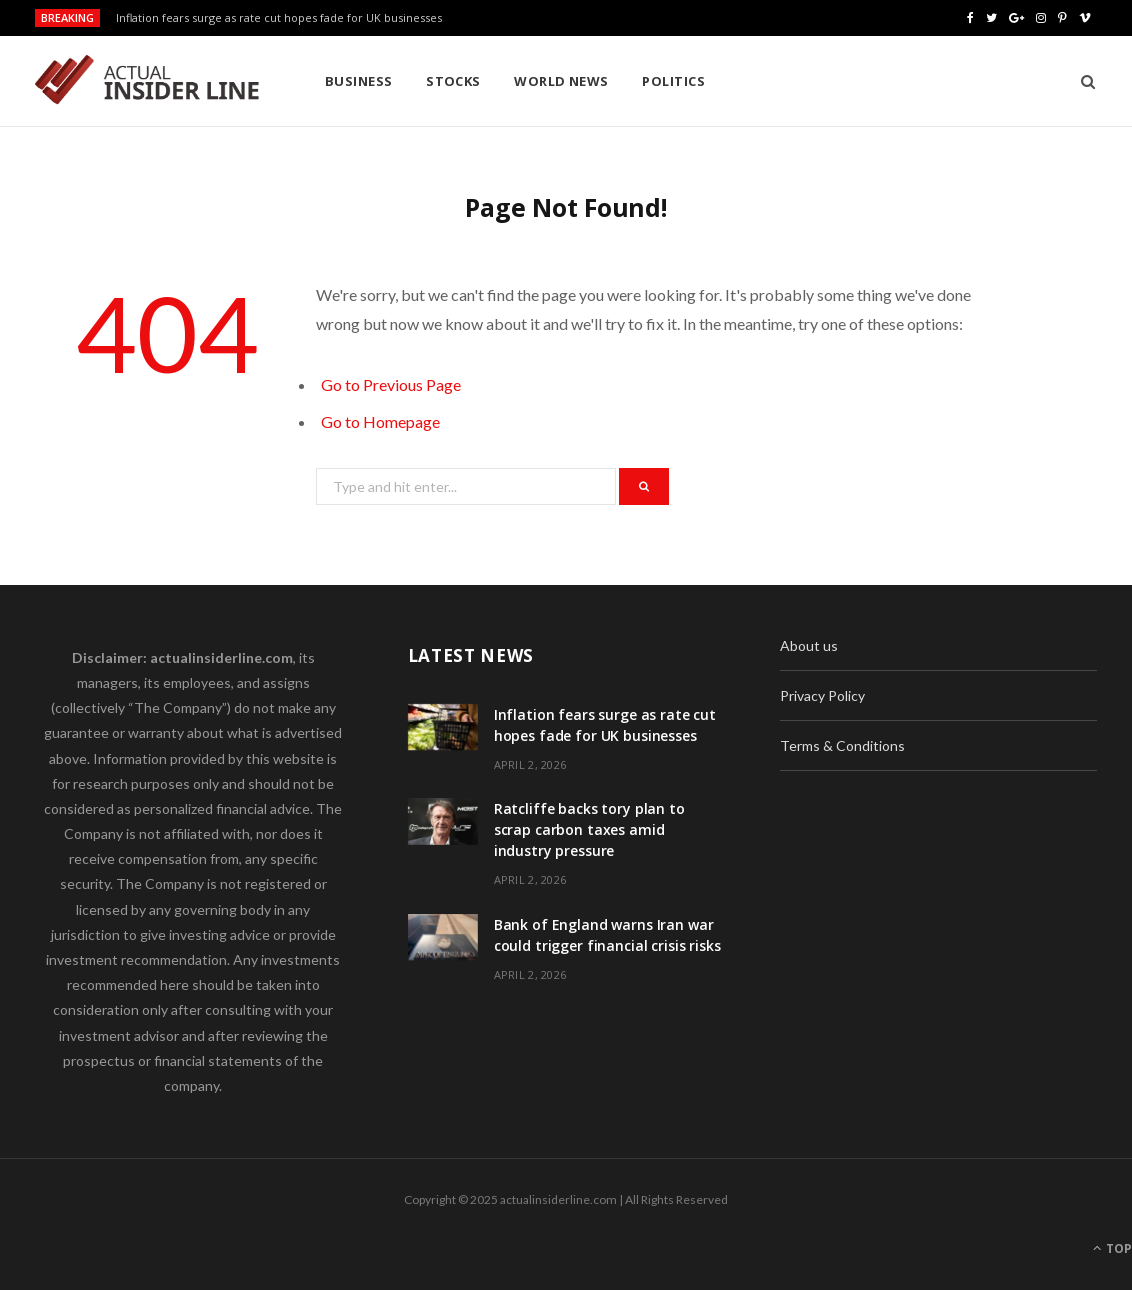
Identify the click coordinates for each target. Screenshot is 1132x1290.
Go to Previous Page (391, 384)
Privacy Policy (822, 695)
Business (359, 81)
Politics (673, 81)
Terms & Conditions (842, 745)
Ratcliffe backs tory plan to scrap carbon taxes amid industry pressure (589, 829)
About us (809, 645)
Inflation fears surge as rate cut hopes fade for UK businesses (279, 18)
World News (561, 81)
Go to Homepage (380, 421)
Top (1112, 1248)
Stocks (453, 81)
